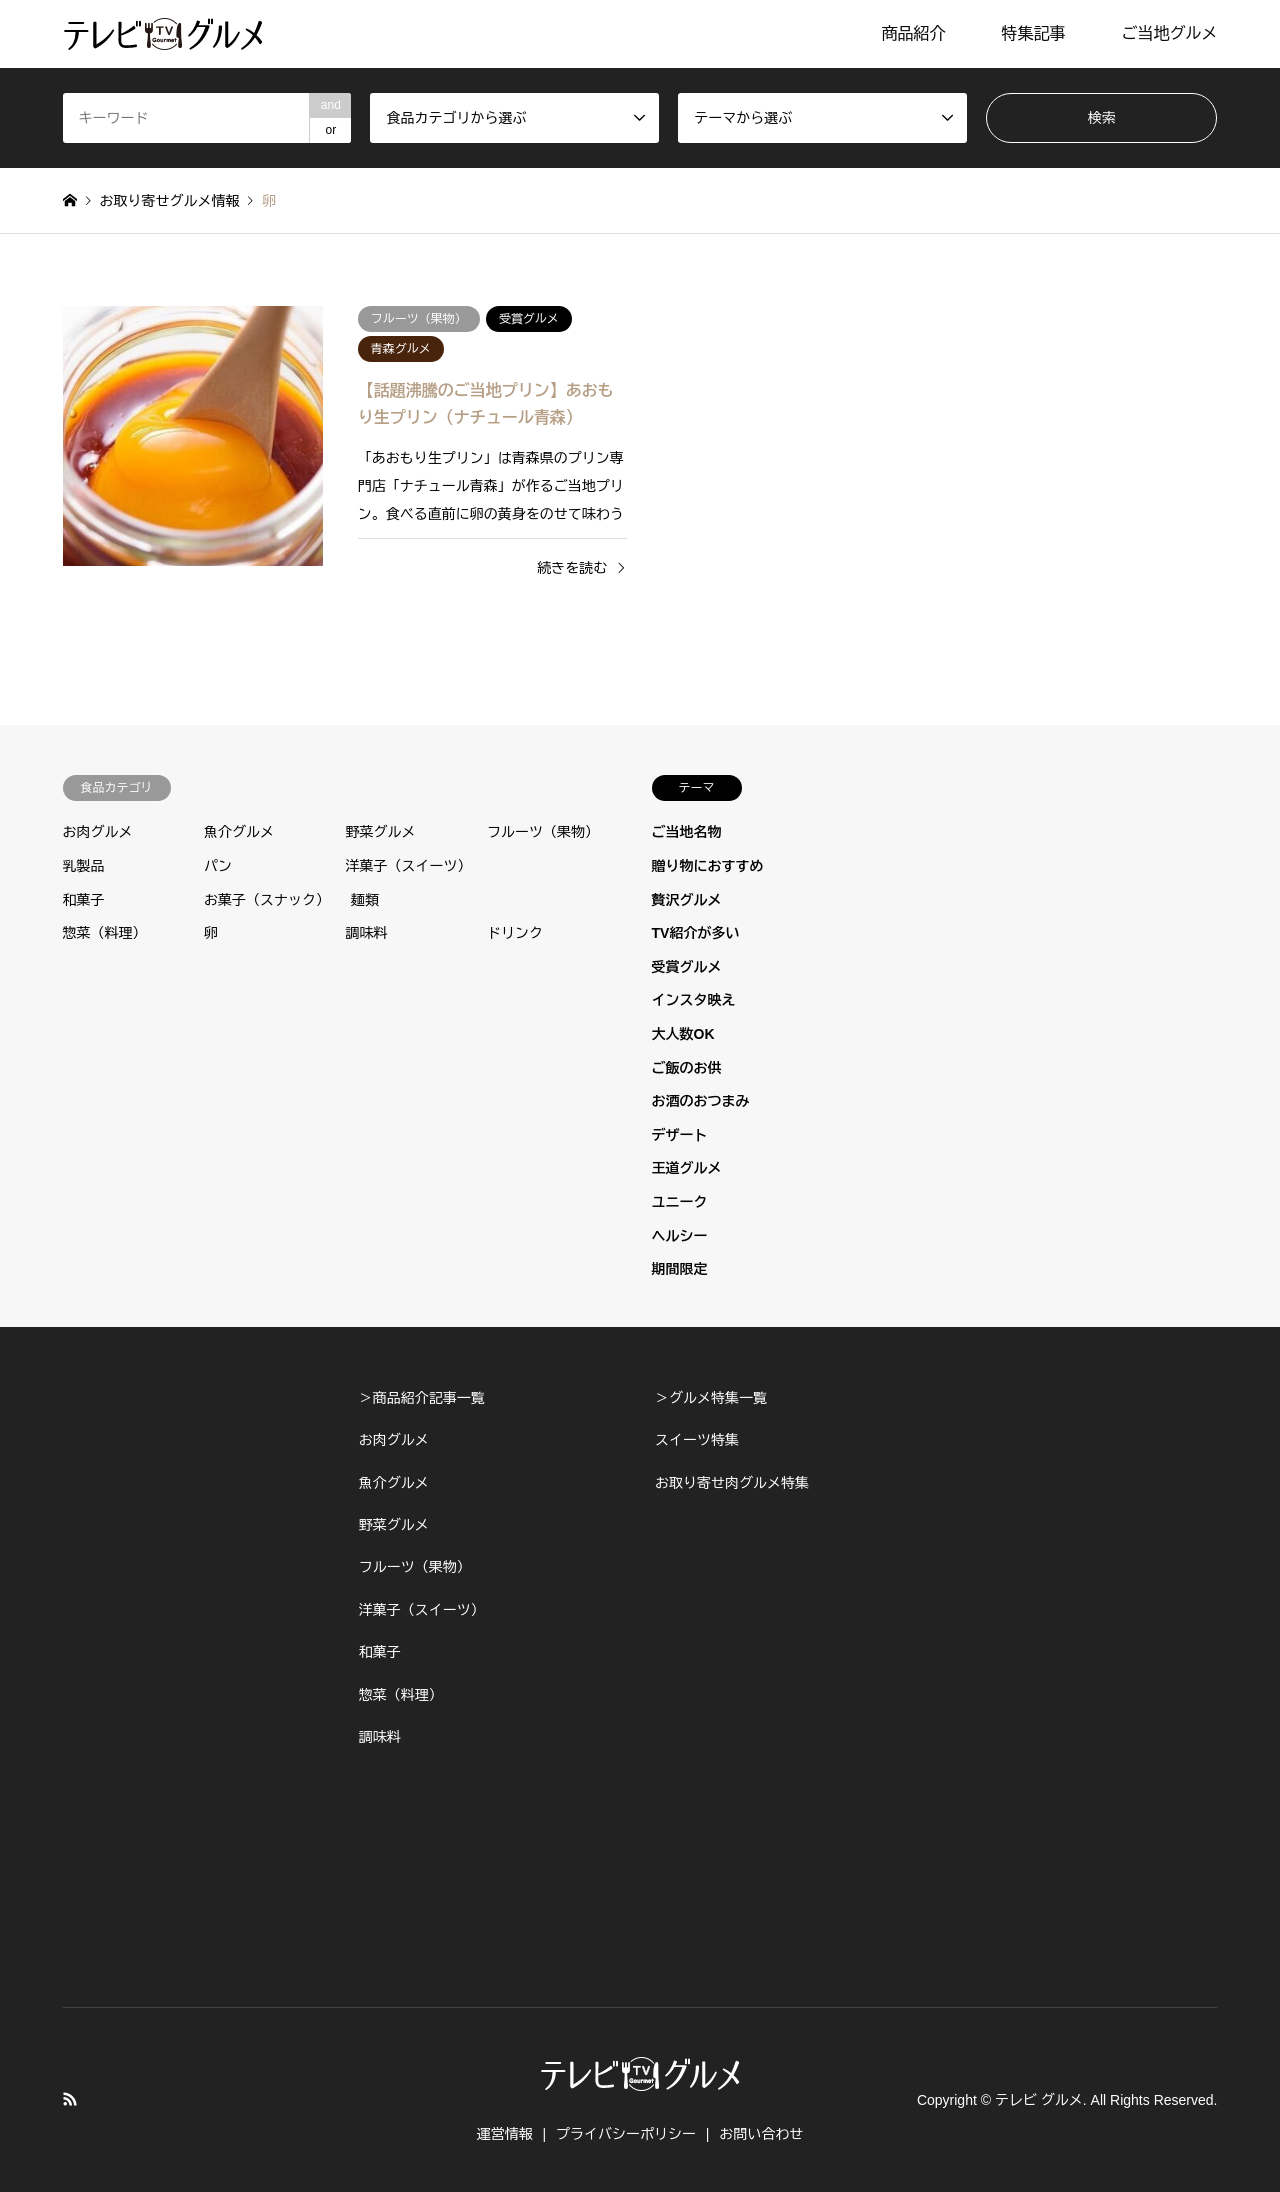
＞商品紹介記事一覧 (422, 1398)
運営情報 (505, 2134)
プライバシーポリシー (626, 2134)
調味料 (367, 933)
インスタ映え (694, 1000)
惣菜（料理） (105, 933)
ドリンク (515, 933)
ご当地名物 (687, 832)
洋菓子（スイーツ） (409, 866)
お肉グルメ (98, 832)
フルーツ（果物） (543, 832)
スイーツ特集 (697, 1440)
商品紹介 (913, 33)
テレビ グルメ (1039, 2100)
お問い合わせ (761, 2134)
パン (218, 866)
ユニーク (680, 1202)
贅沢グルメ (687, 900)
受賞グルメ (687, 967)
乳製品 (84, 866)
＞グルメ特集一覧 (711, 1398)
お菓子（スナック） (267, 900)
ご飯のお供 (687, 1068)
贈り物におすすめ (708, 866)
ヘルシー (680, 1236)
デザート (680, 1135)
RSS (70, 2099)
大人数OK (683, 1034)
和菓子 (84, 900)
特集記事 (1033, 33)
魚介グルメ (239, 832)
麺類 (365, 900)
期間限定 (680, 1269)
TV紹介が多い (696, 933)
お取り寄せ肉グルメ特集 (732, 1483)
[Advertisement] (196, 1677)
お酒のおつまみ (701, 1101)
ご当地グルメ (1169, 33)
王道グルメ (687, 1168)
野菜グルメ (381, 832)
